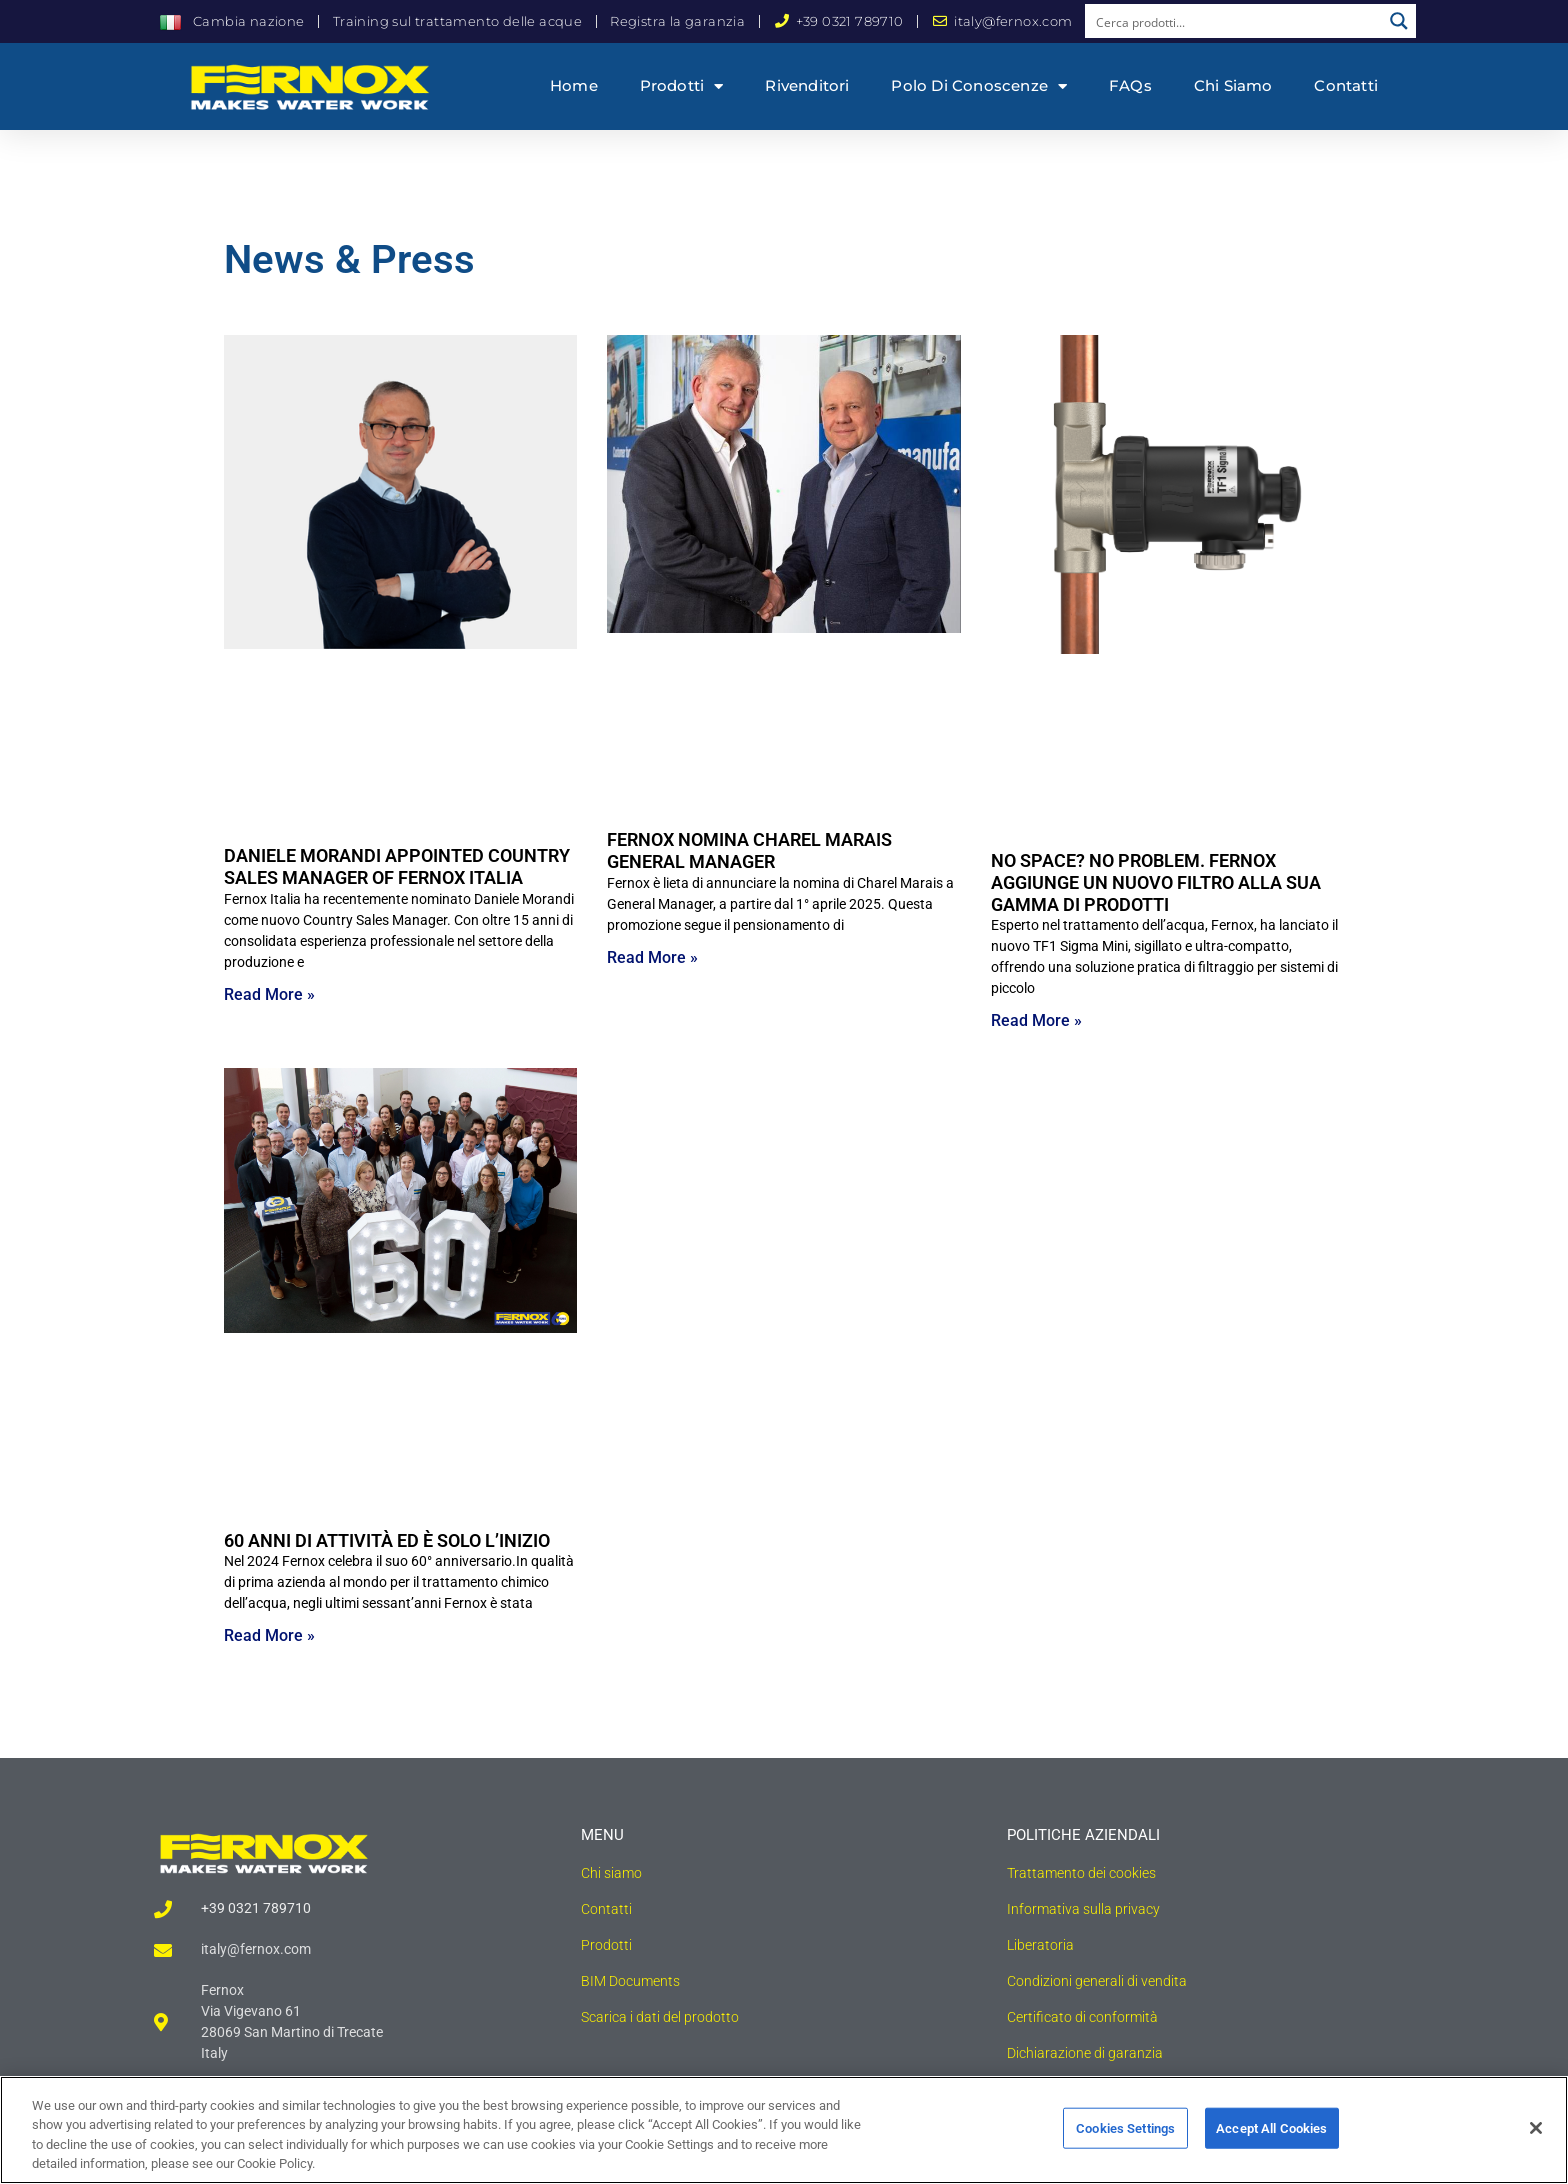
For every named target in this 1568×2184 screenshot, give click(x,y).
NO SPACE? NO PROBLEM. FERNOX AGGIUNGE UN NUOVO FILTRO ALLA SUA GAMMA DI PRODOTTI (1156, 882)
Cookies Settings (1125, 2137)
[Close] (1536, 2137)
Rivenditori (807, 85)
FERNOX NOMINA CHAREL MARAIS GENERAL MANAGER (749, 850)
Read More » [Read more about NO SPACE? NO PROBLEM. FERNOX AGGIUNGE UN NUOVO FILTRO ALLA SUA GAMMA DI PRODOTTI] (1036, 1020)
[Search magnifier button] (1399, 21)
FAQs (1130, 85)
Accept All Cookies (1271, 2137)
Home (574, 85)
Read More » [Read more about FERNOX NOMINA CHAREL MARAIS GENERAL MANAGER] (652, 957)
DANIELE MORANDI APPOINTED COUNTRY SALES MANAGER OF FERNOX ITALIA (397, 866)
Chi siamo (1233, 85)
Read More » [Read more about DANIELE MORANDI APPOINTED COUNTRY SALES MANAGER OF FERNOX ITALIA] (269, 994)
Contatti (1346, 85)
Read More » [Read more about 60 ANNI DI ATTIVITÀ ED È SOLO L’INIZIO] (269, 1635)
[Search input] (1234, 21)
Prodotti (682, 86)
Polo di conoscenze (979, 86)
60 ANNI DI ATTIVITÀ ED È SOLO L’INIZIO (387, 1540)
